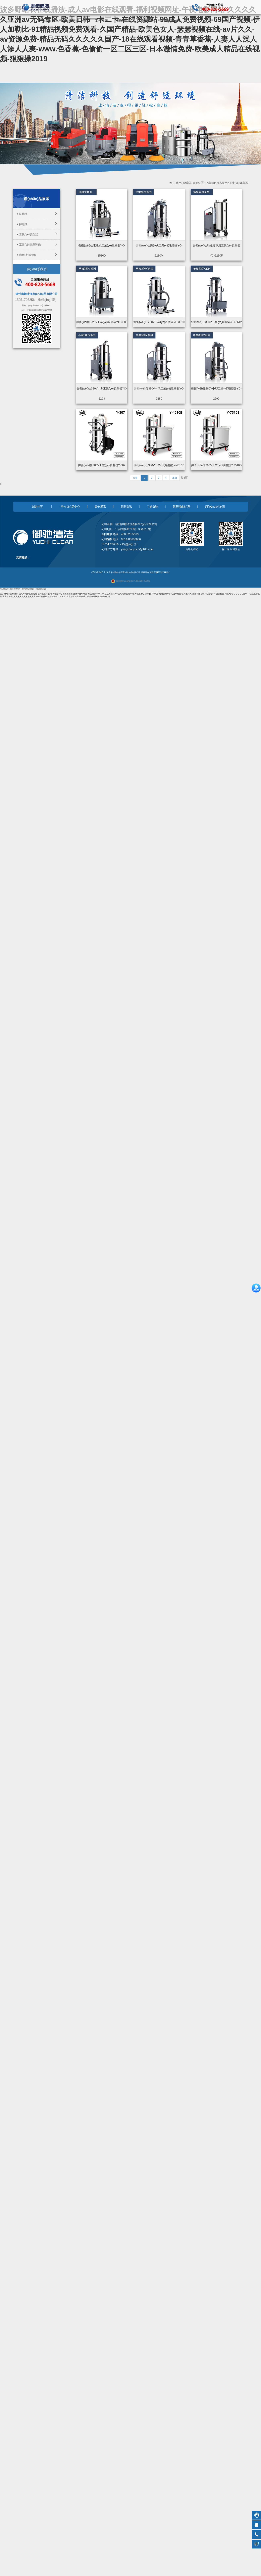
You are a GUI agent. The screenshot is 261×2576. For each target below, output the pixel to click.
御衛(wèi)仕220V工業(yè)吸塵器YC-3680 (101, 322)
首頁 (135, 477)
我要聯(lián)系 (170, 20)
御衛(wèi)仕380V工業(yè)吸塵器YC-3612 (216, 322)
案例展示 (101, 20)
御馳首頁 (48, 20)
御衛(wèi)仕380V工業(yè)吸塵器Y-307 (101, 465)
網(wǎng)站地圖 (215, 506)
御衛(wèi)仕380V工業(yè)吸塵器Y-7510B (216, 465)
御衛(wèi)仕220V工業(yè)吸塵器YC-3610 (159, 322)
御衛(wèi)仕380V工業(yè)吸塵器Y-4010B (159, 465)
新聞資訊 (123, 20)
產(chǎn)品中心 (75, 20)
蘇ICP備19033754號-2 (160, 572)
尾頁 (174, 477)
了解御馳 (145, 20)
